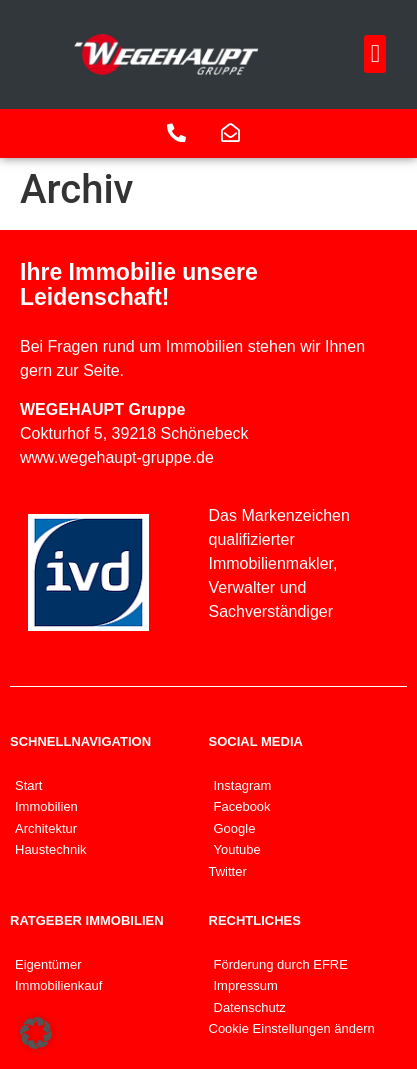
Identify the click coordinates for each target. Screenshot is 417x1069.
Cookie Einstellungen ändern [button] (292, 1028)
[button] (375, 54)
